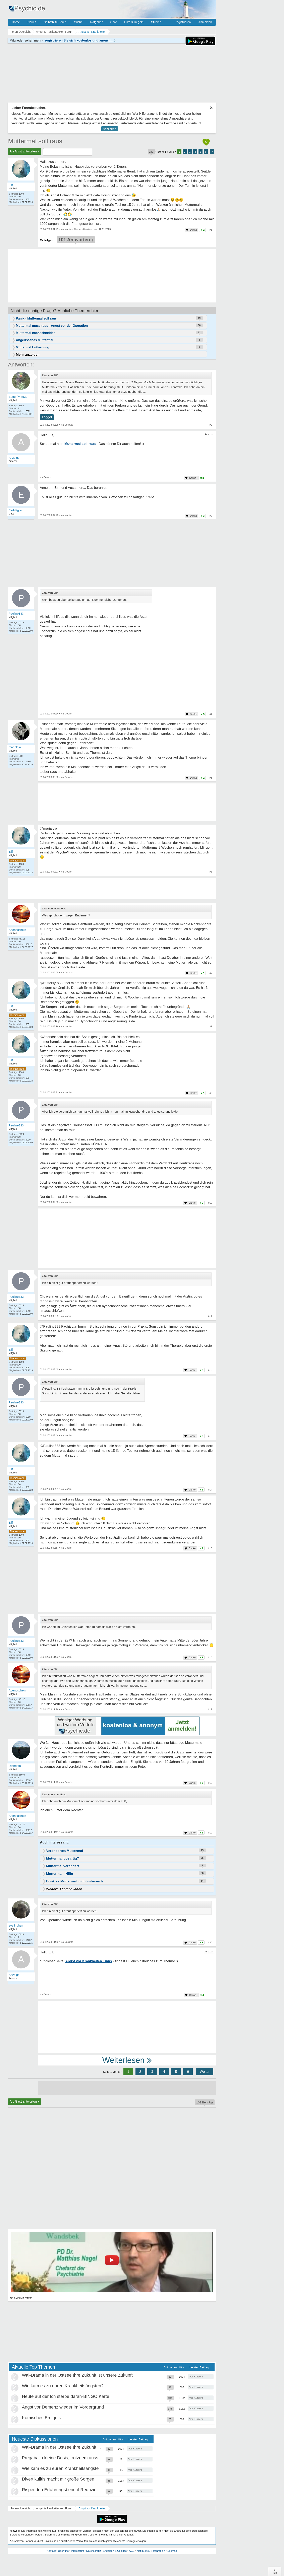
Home (16, 22)
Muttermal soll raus (35, 141)
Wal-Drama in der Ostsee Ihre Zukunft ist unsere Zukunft (77, 2375)
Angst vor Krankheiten (92, 2508)
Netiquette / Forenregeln (151, 2550)
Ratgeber (96, 22)
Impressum (77, 2550)
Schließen (109, 129)
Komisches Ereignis (41, 2417)
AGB (131, 2550)
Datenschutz (93, 2550)
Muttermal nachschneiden (35, 333)
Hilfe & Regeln (134, 22)
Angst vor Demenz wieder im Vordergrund (63, 2407)
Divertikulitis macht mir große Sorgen (58, 2479)
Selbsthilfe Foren (55, 22)
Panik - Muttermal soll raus (36, 318)
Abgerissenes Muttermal (34, 340)
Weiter (205, 2072)
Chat (113, 22)
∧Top (274, 2571)
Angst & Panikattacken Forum (54, 2508)
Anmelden (205, 22)
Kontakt (51, 2550)
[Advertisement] (127, 1239)
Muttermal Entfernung (32, 347)
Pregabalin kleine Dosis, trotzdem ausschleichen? (70, 2457)
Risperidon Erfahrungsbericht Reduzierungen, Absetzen (76, 2489)
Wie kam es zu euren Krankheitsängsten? (63, 2385)
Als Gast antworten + (25, 151)
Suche (78, 22)
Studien (156, 22)
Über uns (63, 2550)
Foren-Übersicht (20, 2508)
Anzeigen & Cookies (115, 2550)
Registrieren (183, 22)
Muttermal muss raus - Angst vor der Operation (52, 325)
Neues (31, 22)
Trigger (47, 417)
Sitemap (172, 2550)
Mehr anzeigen (28, 354)
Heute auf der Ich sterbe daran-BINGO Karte (65, 2396)
